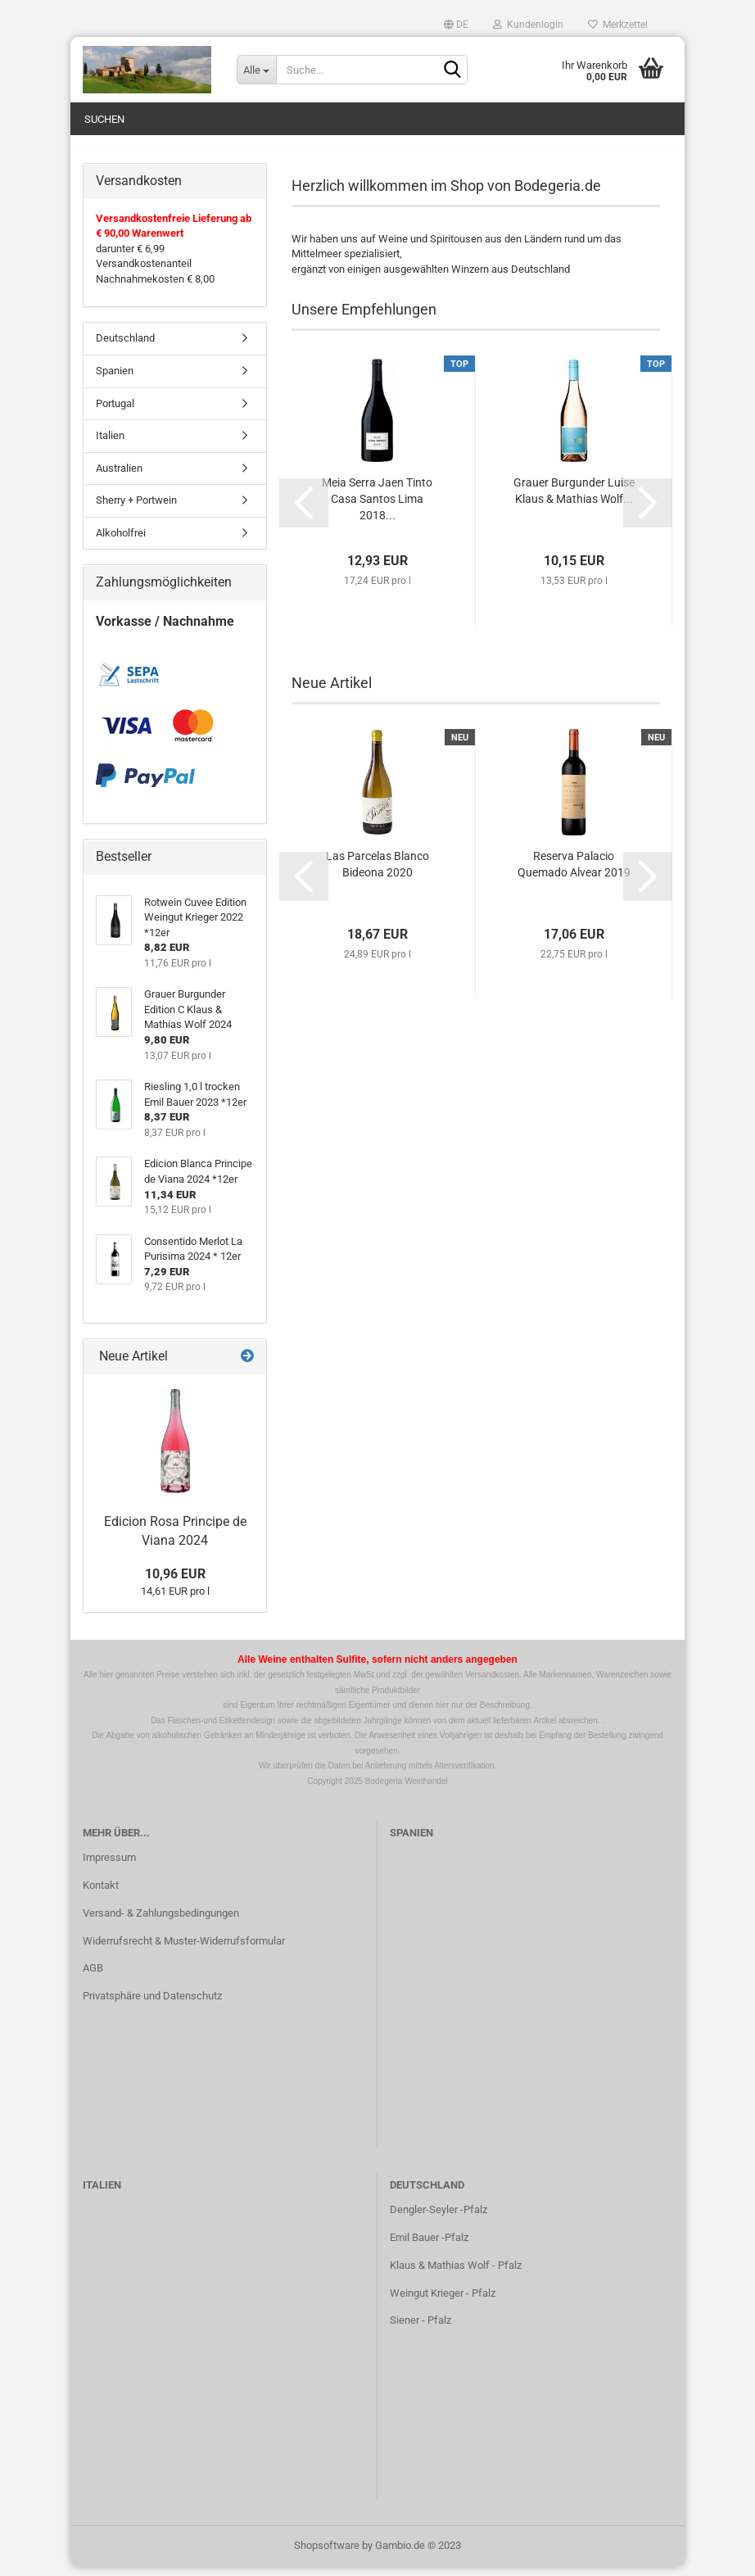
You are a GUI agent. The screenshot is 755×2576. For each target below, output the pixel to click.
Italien (110, 444)
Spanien (114, 379)
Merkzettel (618, 24)
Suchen (104, 119)
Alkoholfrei (121, 542)
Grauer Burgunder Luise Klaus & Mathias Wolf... (574, 499)
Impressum (109, 1866)
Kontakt (101, 1894)
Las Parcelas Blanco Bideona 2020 (377, 873)
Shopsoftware (326, 2554)
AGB (93, 1978)
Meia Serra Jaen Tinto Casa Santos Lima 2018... (377, 508)
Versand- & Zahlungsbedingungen (161, 1922)
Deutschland (125, 348)
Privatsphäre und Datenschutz (152, 2005)
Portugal (115, 412)
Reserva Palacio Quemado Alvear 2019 (574, 873)
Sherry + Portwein (136, 509)
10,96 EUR (175, 1583)
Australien (119, 477)
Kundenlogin (528, 24)
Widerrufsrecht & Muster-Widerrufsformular (184, 1950)
